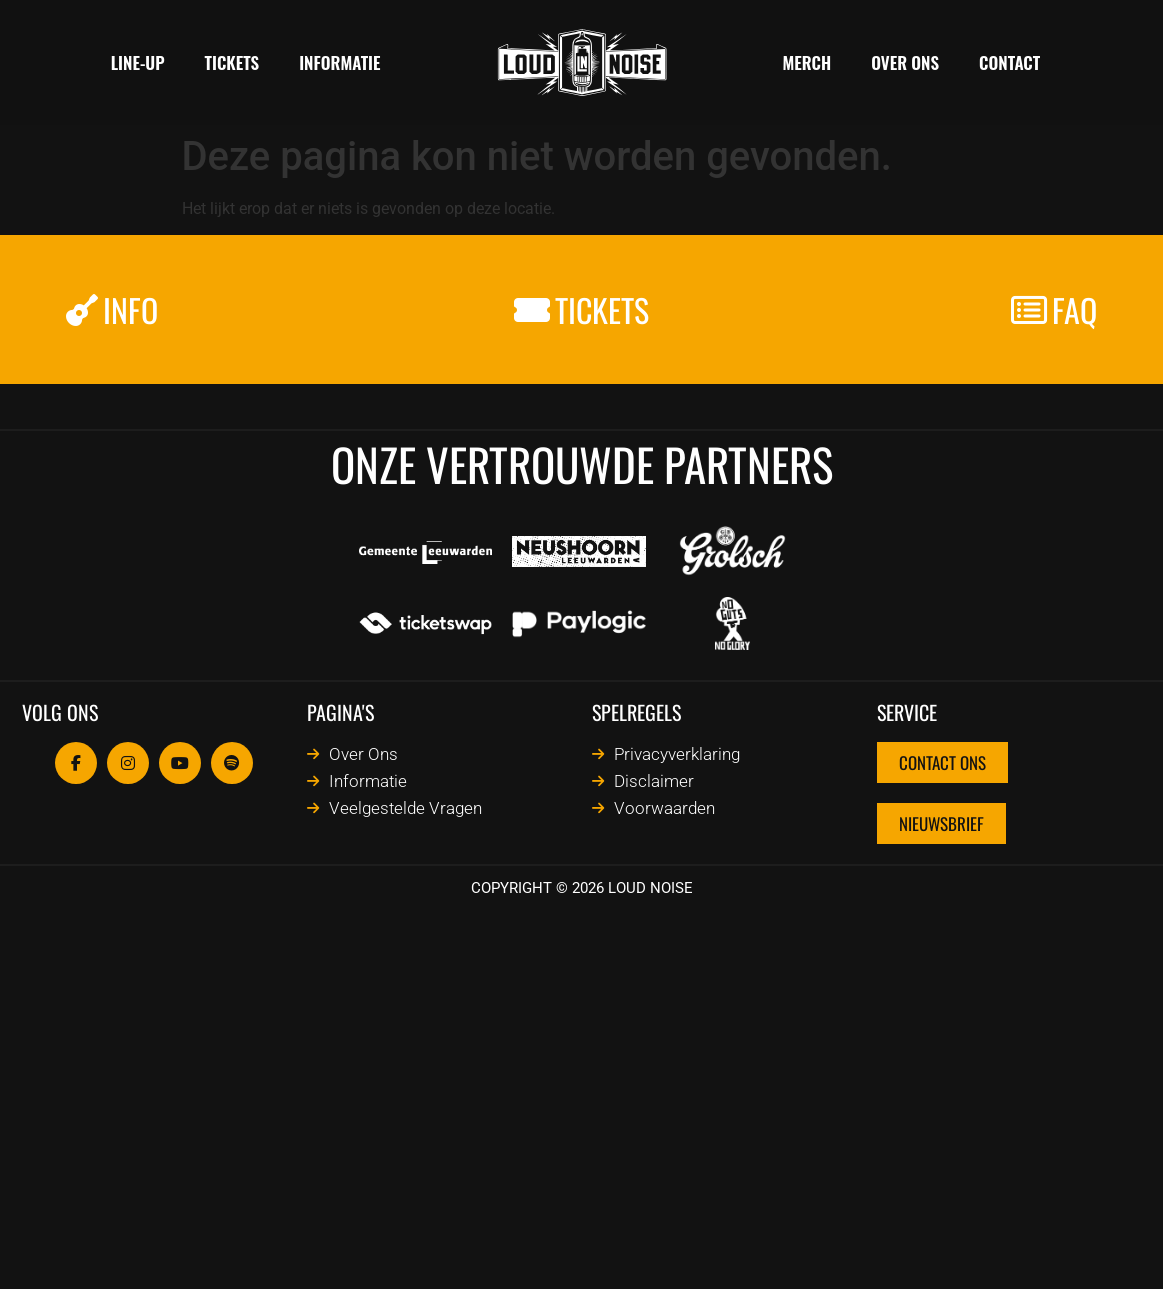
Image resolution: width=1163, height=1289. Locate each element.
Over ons (905, 62)
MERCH (807, 62)
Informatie (339, 62)
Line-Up (138, 62)
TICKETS (232, 62)
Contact (1009, 62)
